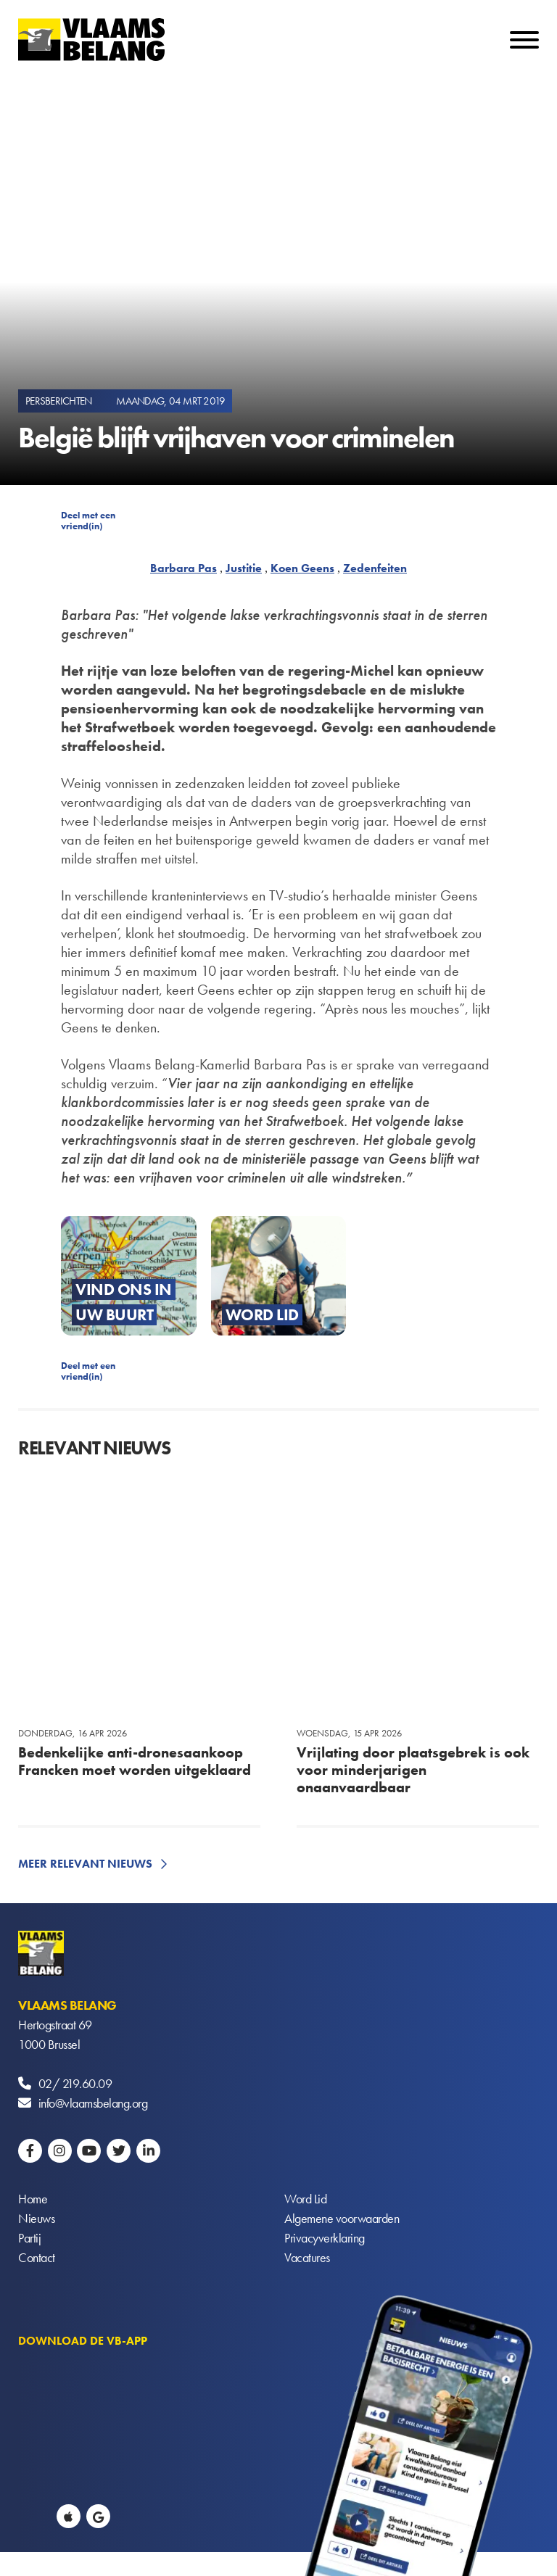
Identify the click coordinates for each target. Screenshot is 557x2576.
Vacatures (307, 2257)
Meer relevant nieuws (85, 1863)
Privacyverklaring (324, 2237)
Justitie (244, 568)
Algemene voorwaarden (341, 2218)
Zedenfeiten (375, 568)
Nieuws (36, 2218)
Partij (29, 2237)
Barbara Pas (183, 568)
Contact (36, 2257)
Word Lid (305, 2198)
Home (32, 2198)
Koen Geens (302, 568)
